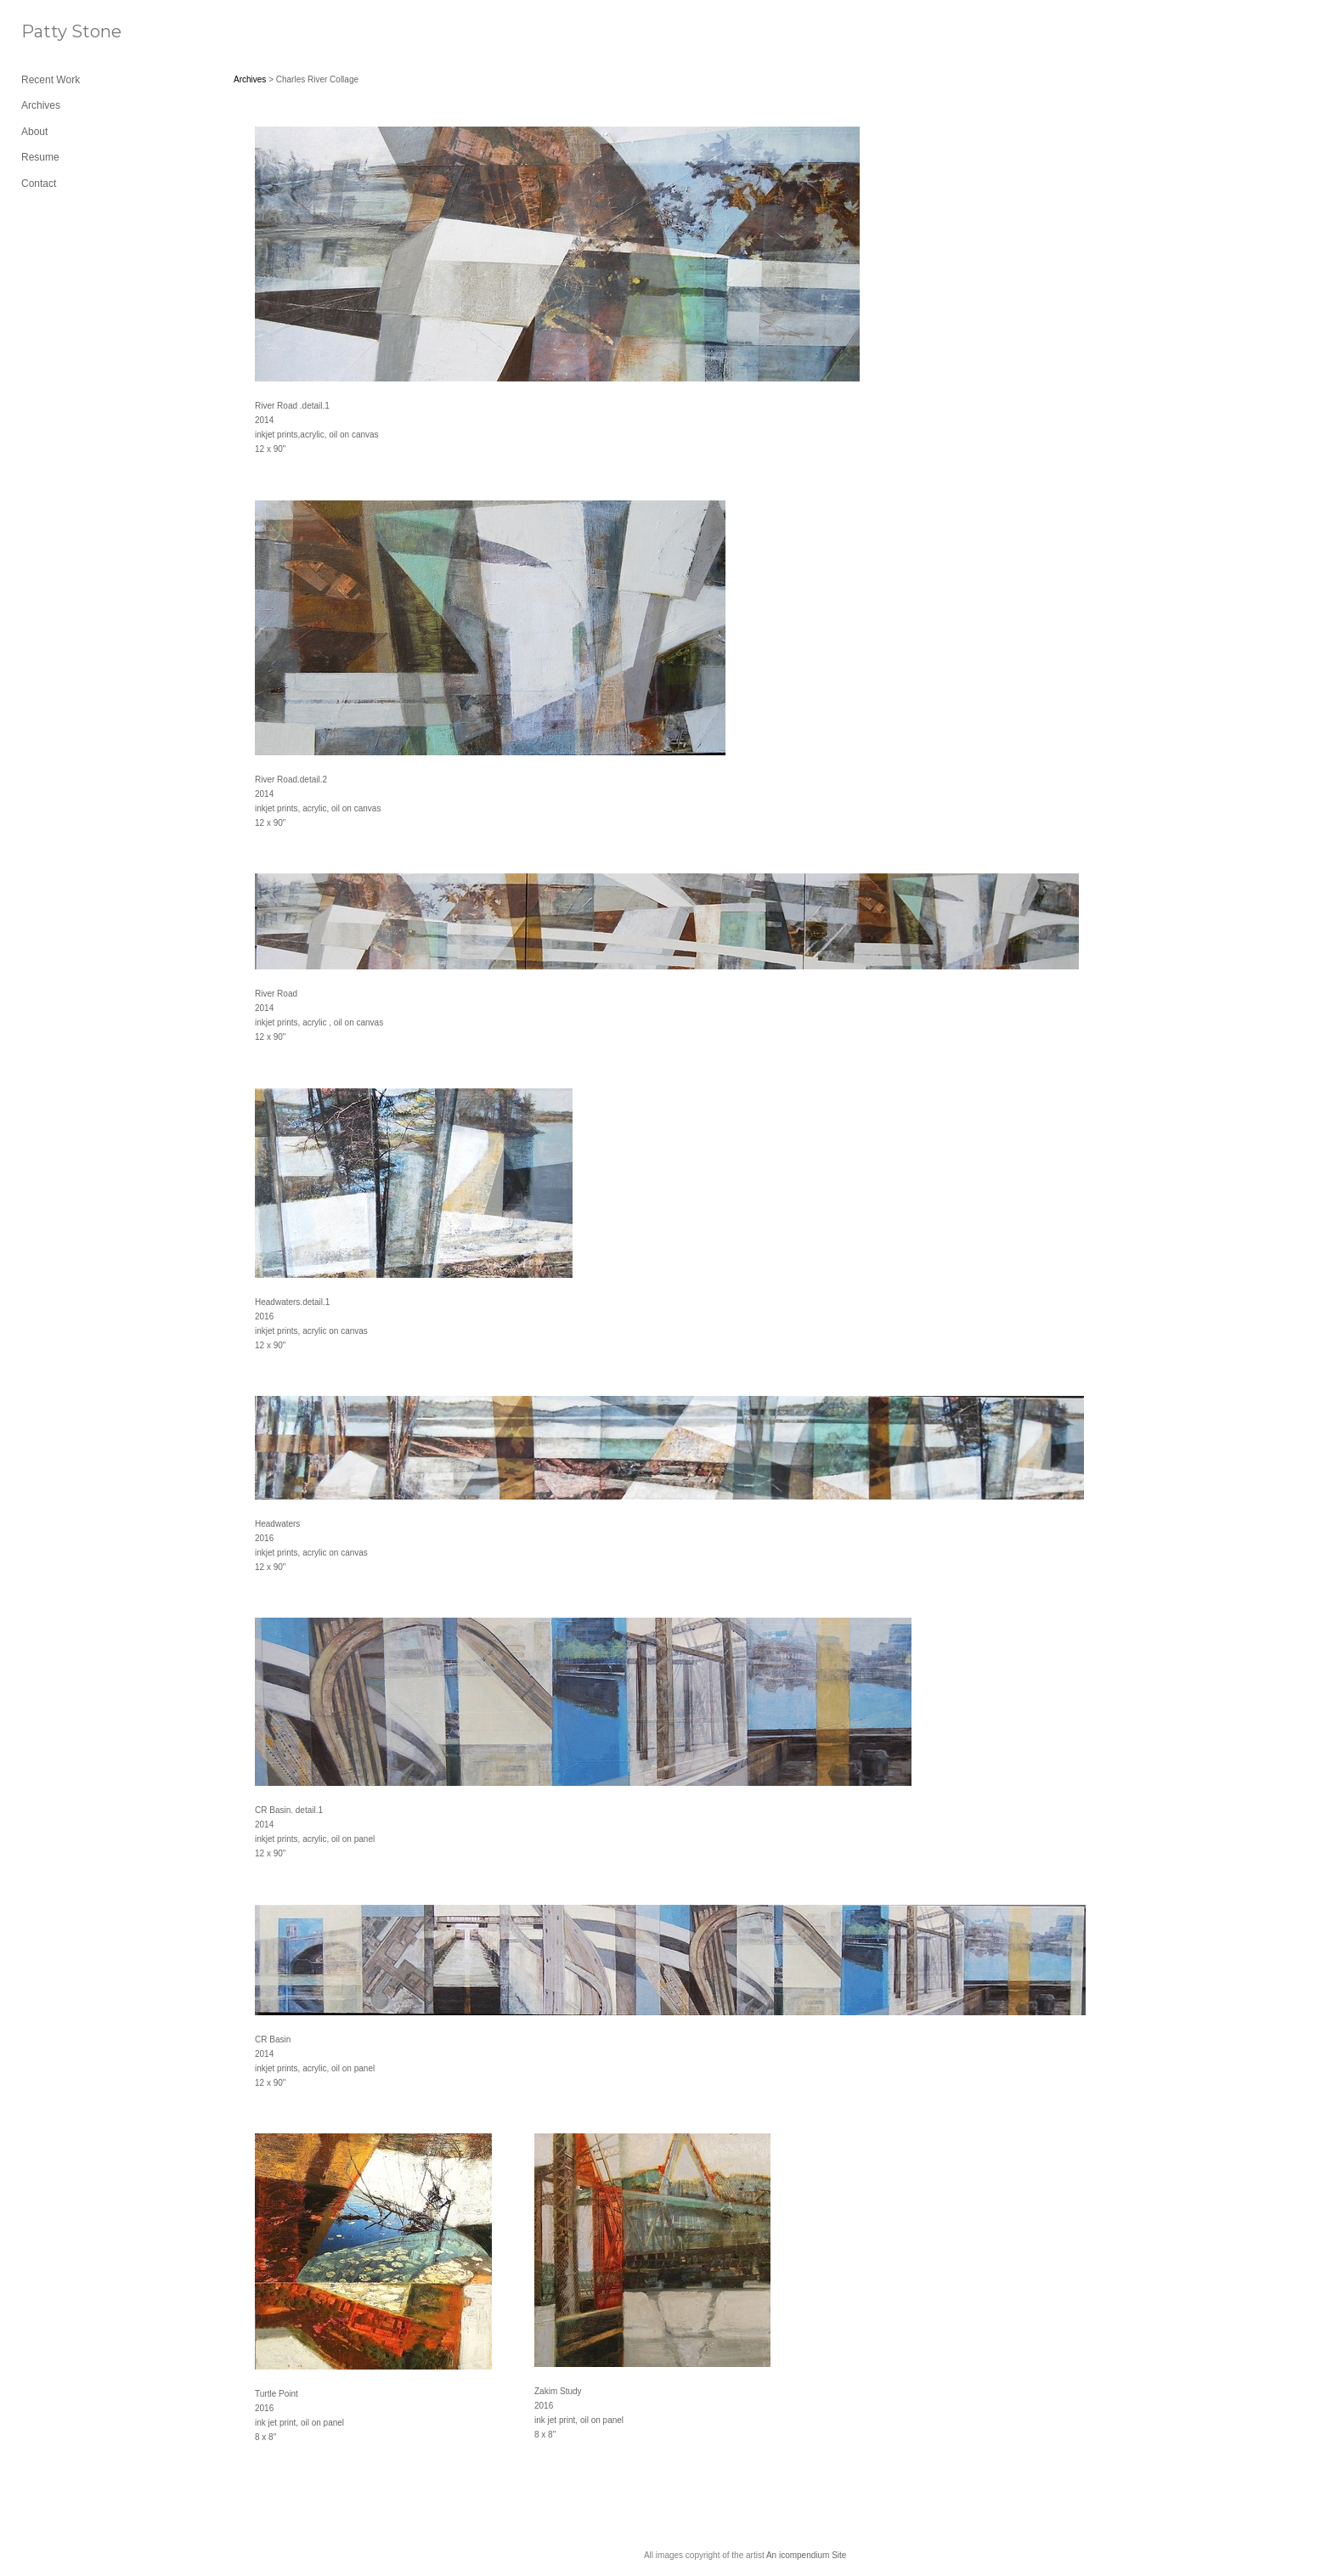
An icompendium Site (806, 2555)
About (34, 132)
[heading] (63, 31)
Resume (40, 157)
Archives (40, 105)
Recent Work (50, 80)
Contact (38, 183)
